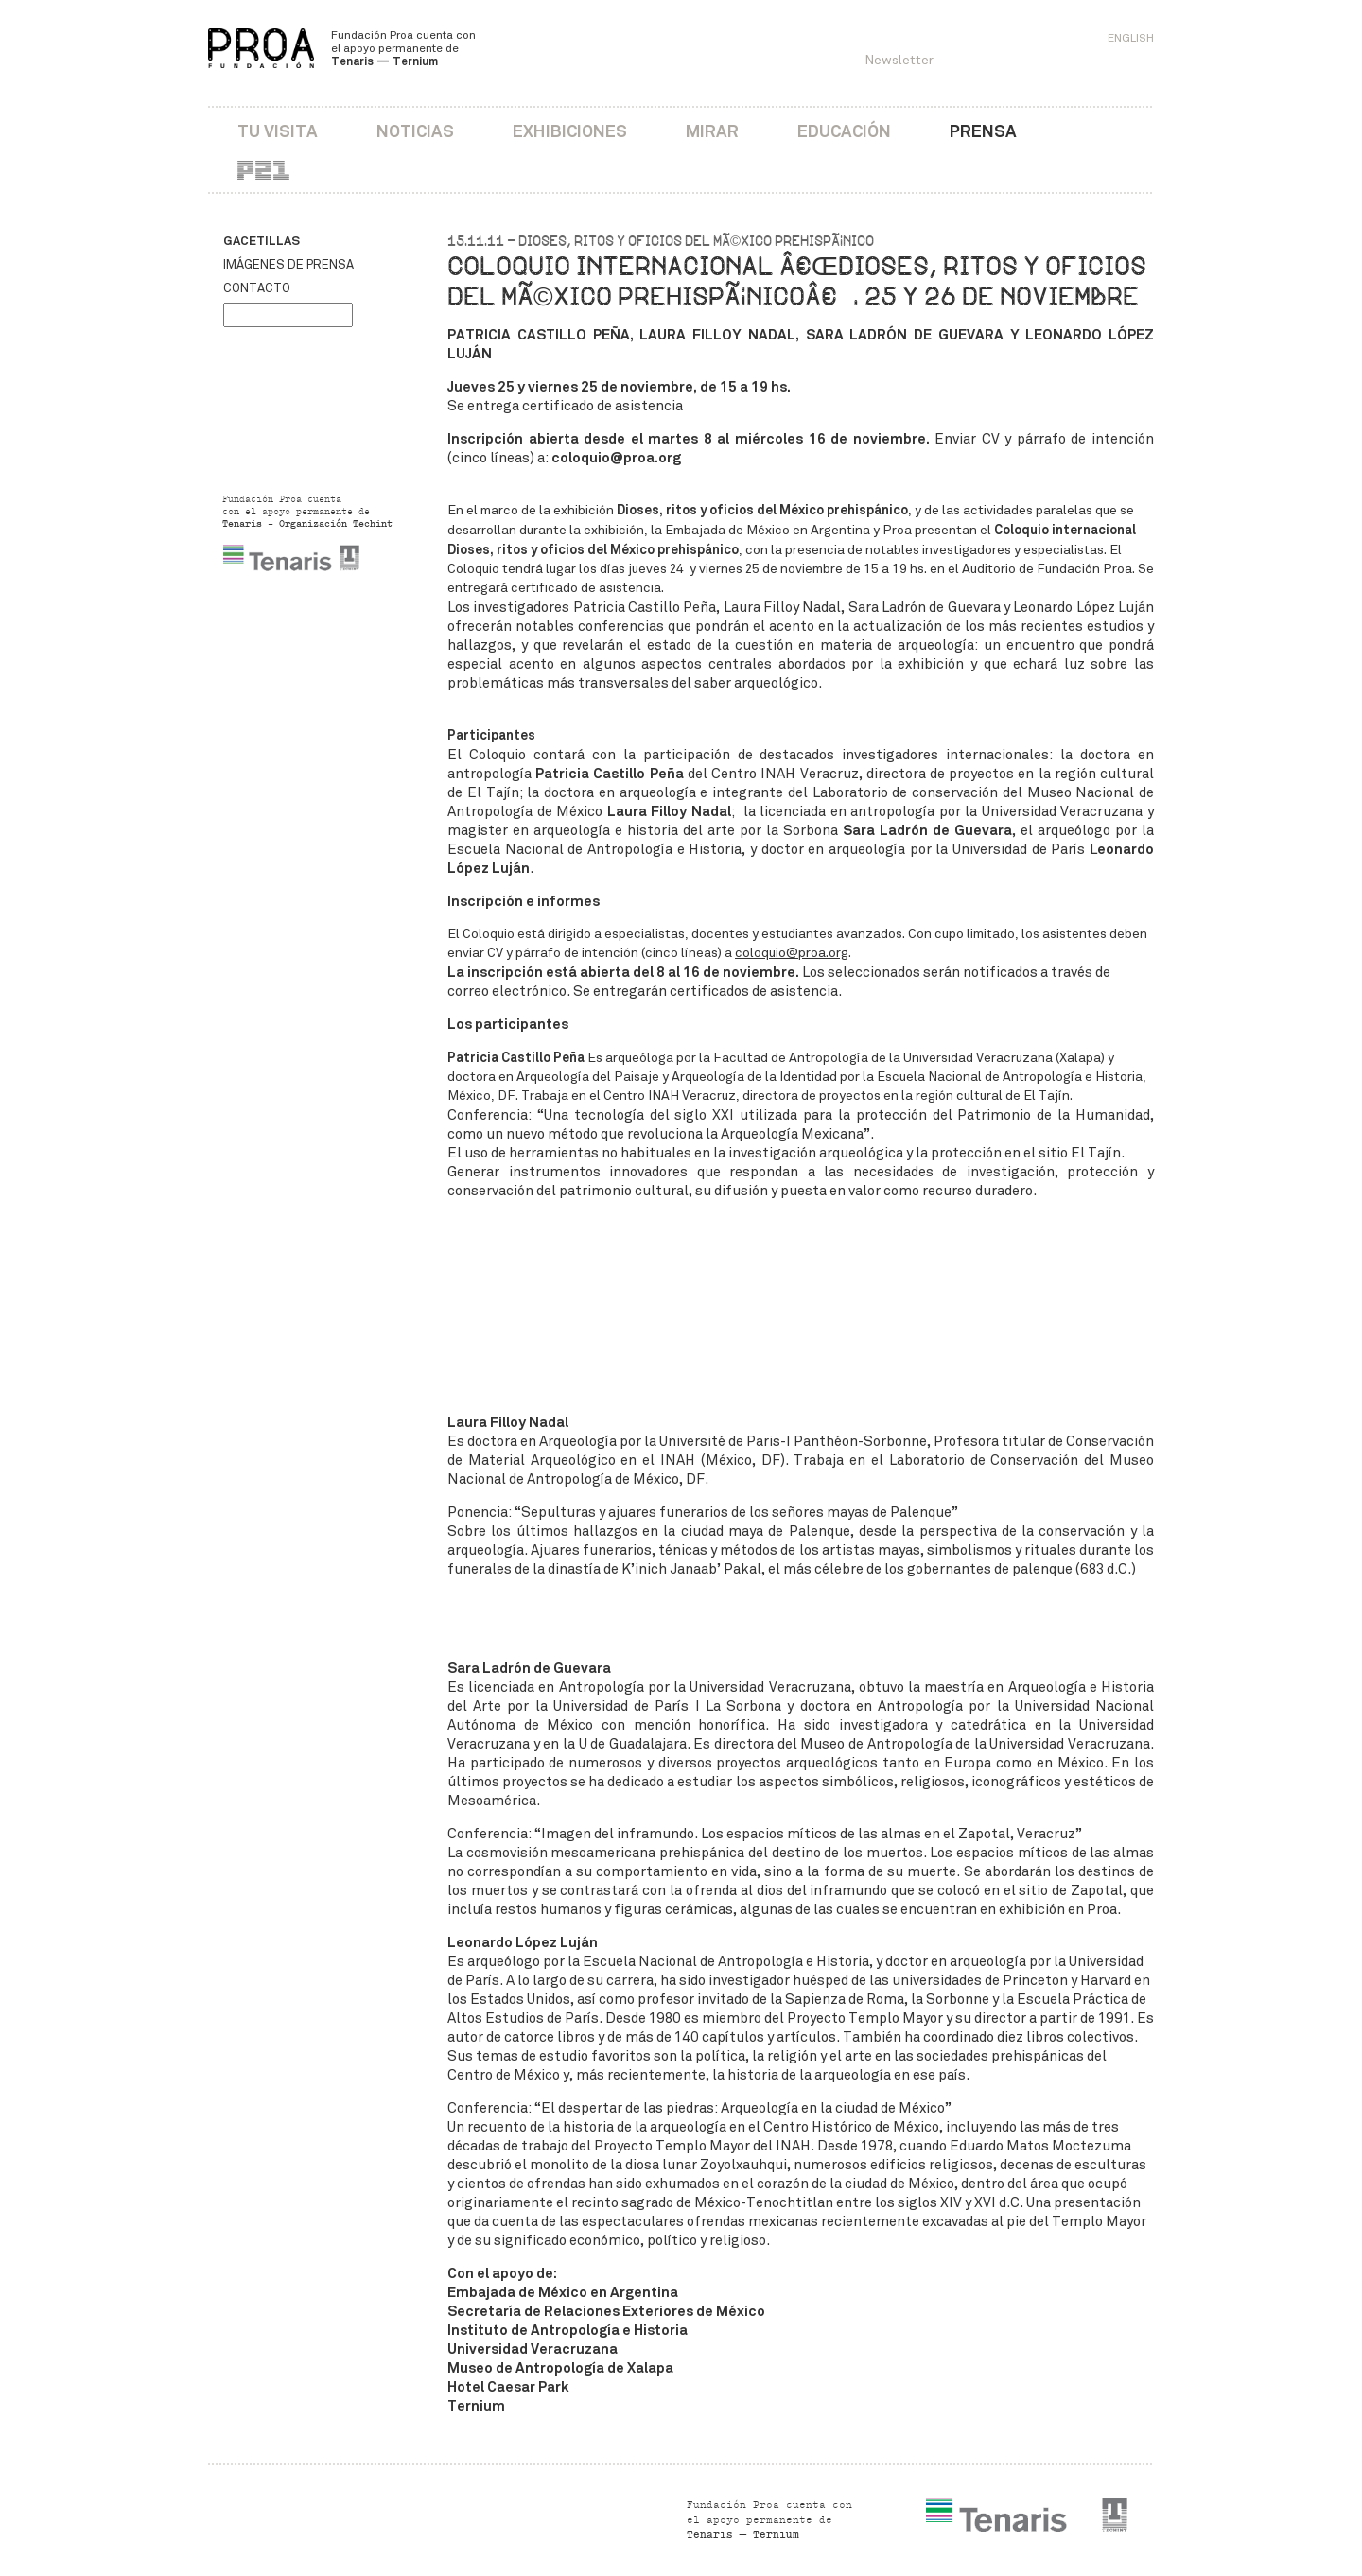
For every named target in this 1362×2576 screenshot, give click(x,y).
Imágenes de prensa (288, 264)
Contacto (256, 288)
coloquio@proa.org (791, 953)
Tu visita (277, 131)
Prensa (983, 131)
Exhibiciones (570, 131)
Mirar (712, 131)
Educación (844, 131)
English (1131, 37)
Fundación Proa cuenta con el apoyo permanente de (403, 48)
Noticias (415, 131)
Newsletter (899, 60)
